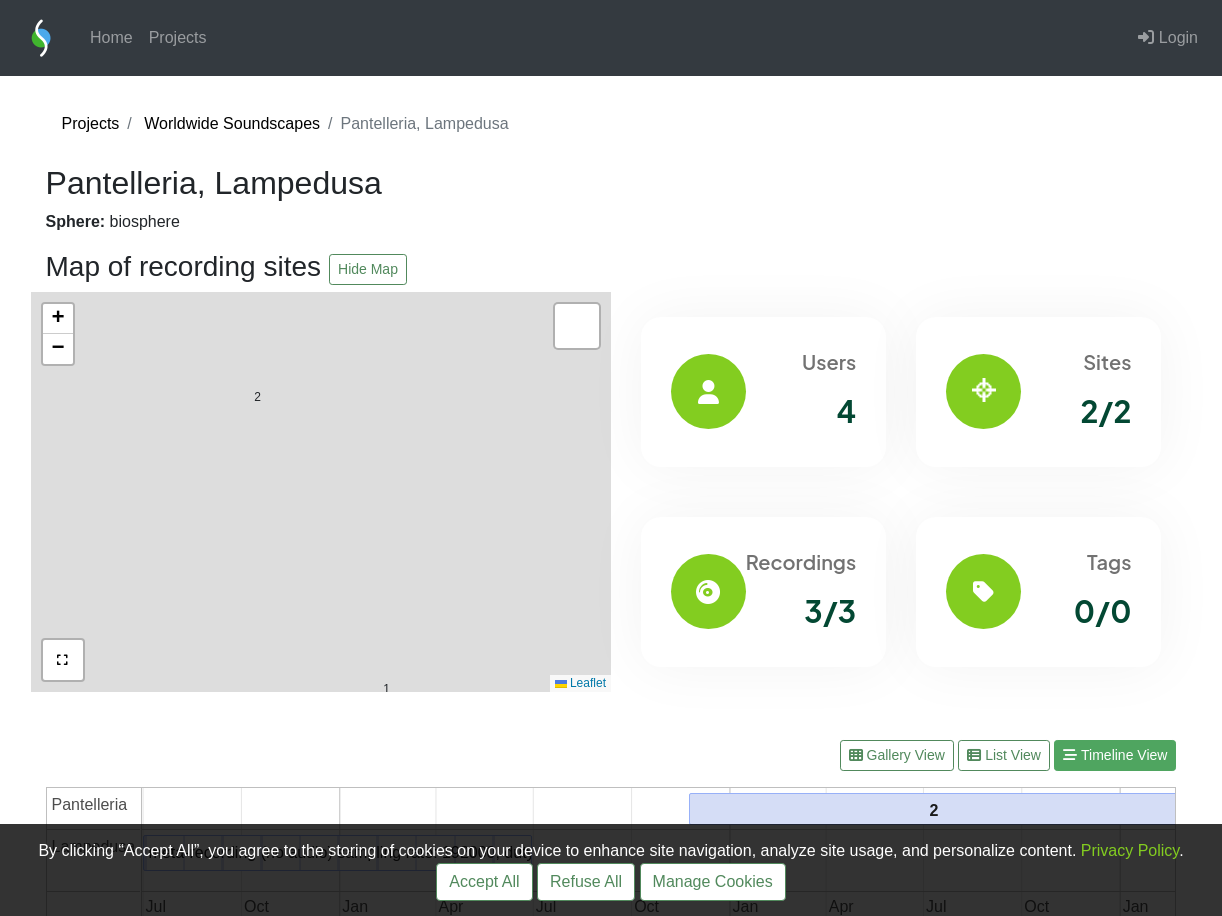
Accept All (484, 881)
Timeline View (1115, 755)
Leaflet (580, 683)
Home (111, 37)
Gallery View (897, 755)
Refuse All (586, 881)
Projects (178, 37)
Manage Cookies (713, 881)
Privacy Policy (1130, 850)
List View (1004, 755)
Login (1168, 37)
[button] (386, 646)
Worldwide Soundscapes (232, 123)
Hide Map (368, 269)
